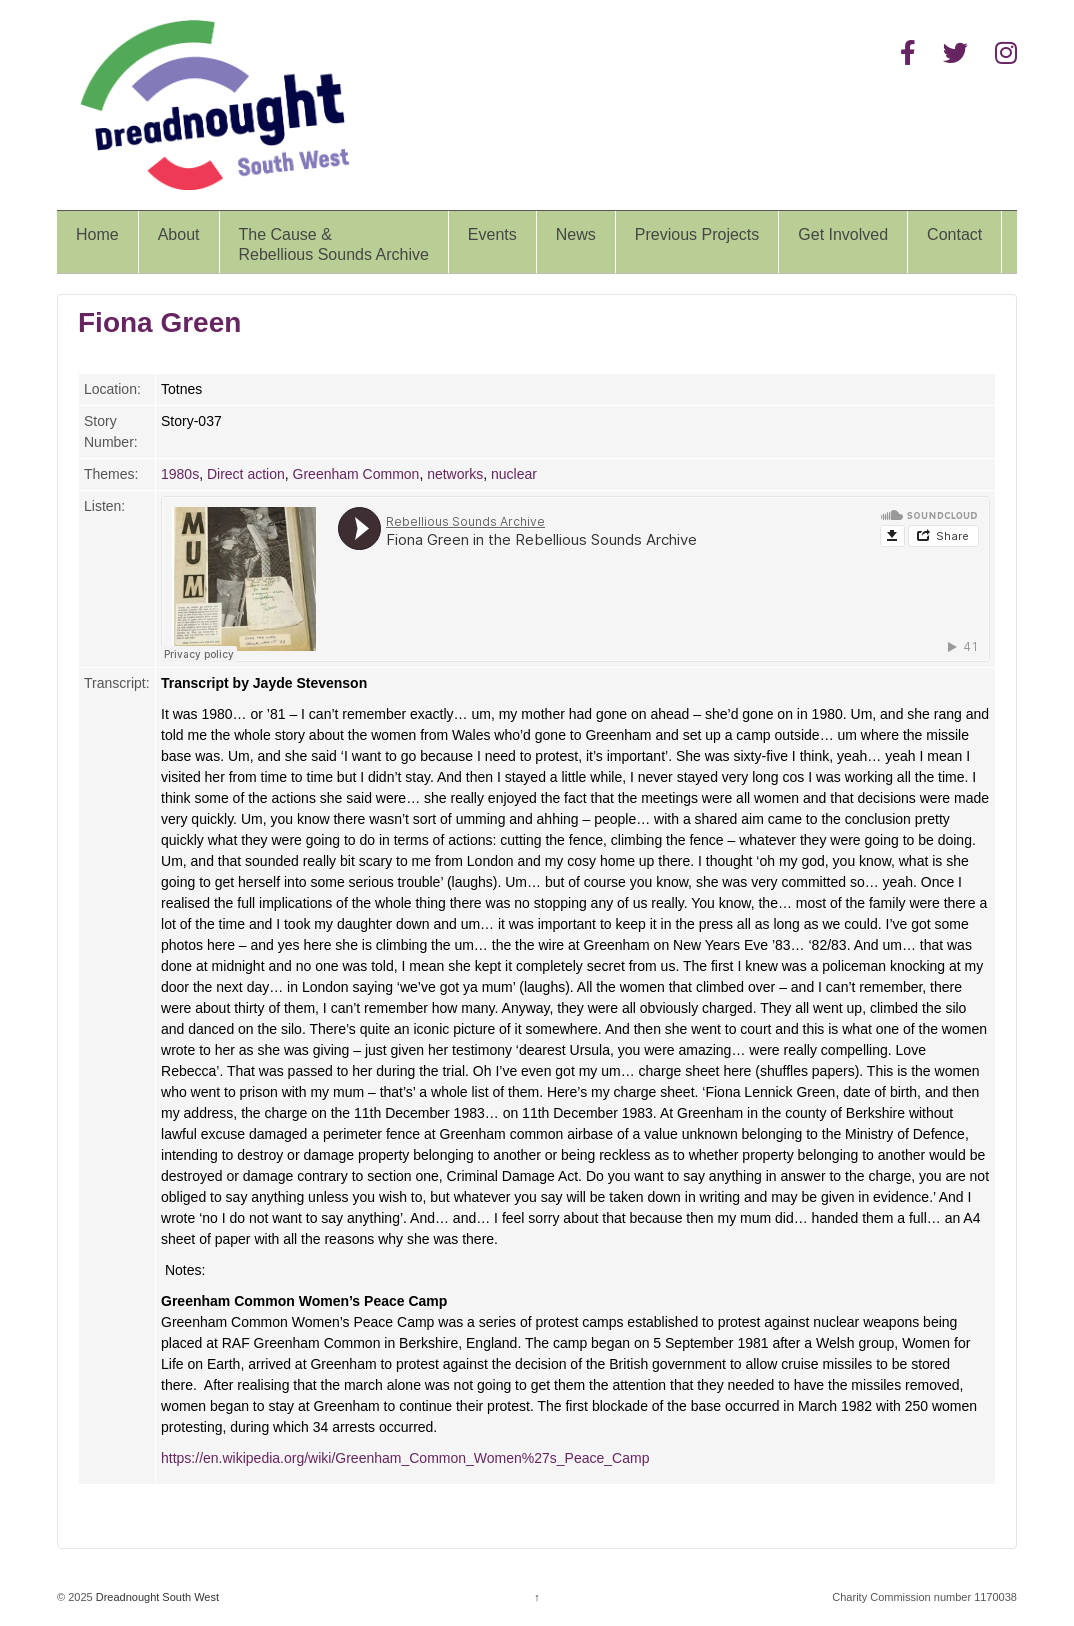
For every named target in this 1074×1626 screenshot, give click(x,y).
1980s (180, 474)
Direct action (246, 474)
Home (97, 234)
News (576, 234)
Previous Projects (697, 234)
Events (492, 234)
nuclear (514, 474)
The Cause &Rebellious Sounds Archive (334, 244)
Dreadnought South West (156, 1597)
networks (455, 474)
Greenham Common (356, 474)
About (179, 234)
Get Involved (843, 234)
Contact (954, 234)
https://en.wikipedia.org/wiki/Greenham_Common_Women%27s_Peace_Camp (405, 1458)
